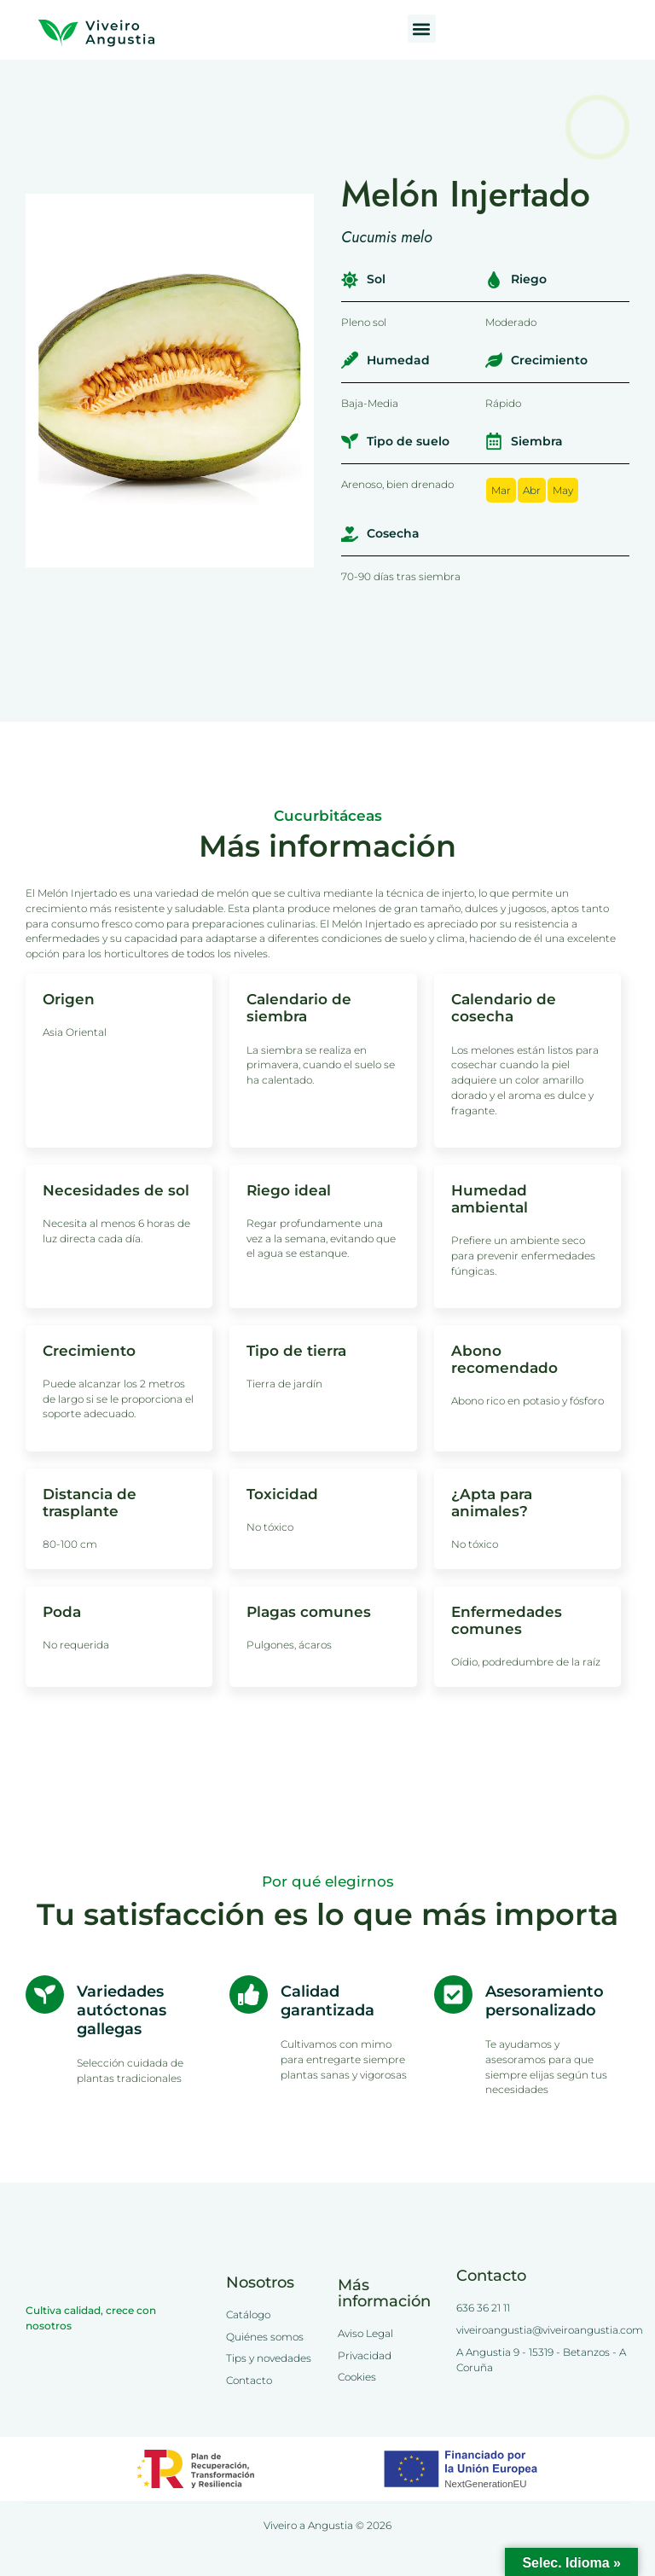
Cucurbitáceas (328, 815)
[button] (422, 29)
